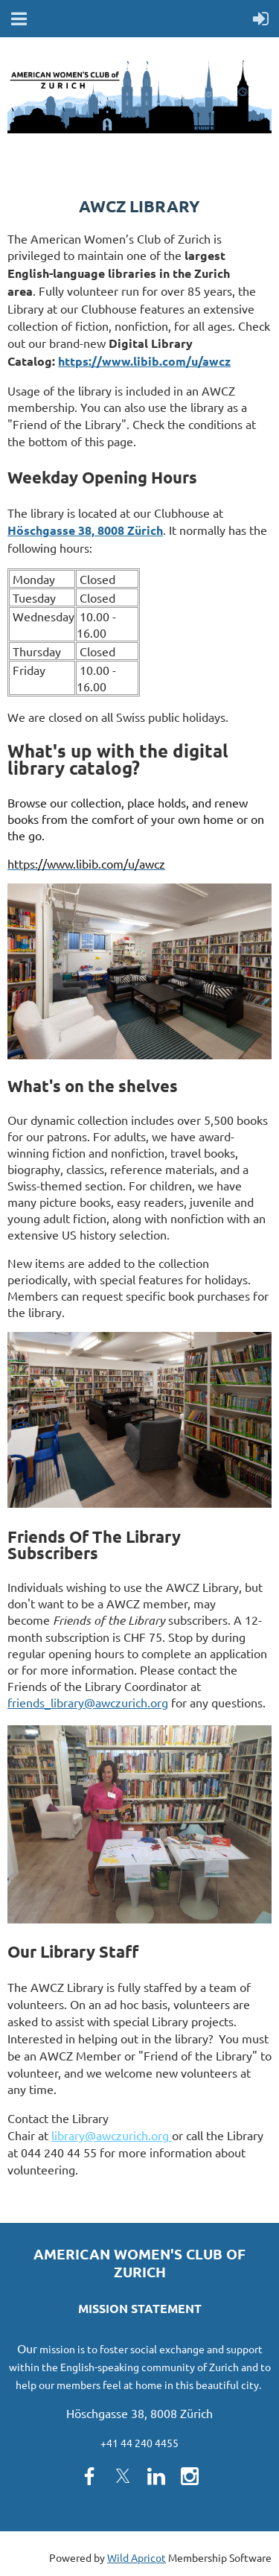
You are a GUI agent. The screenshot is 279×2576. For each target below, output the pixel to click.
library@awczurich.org (111, 2135)
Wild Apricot (136, 2557)
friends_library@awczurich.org (87, 1702)
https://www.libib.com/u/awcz (144, 361)
